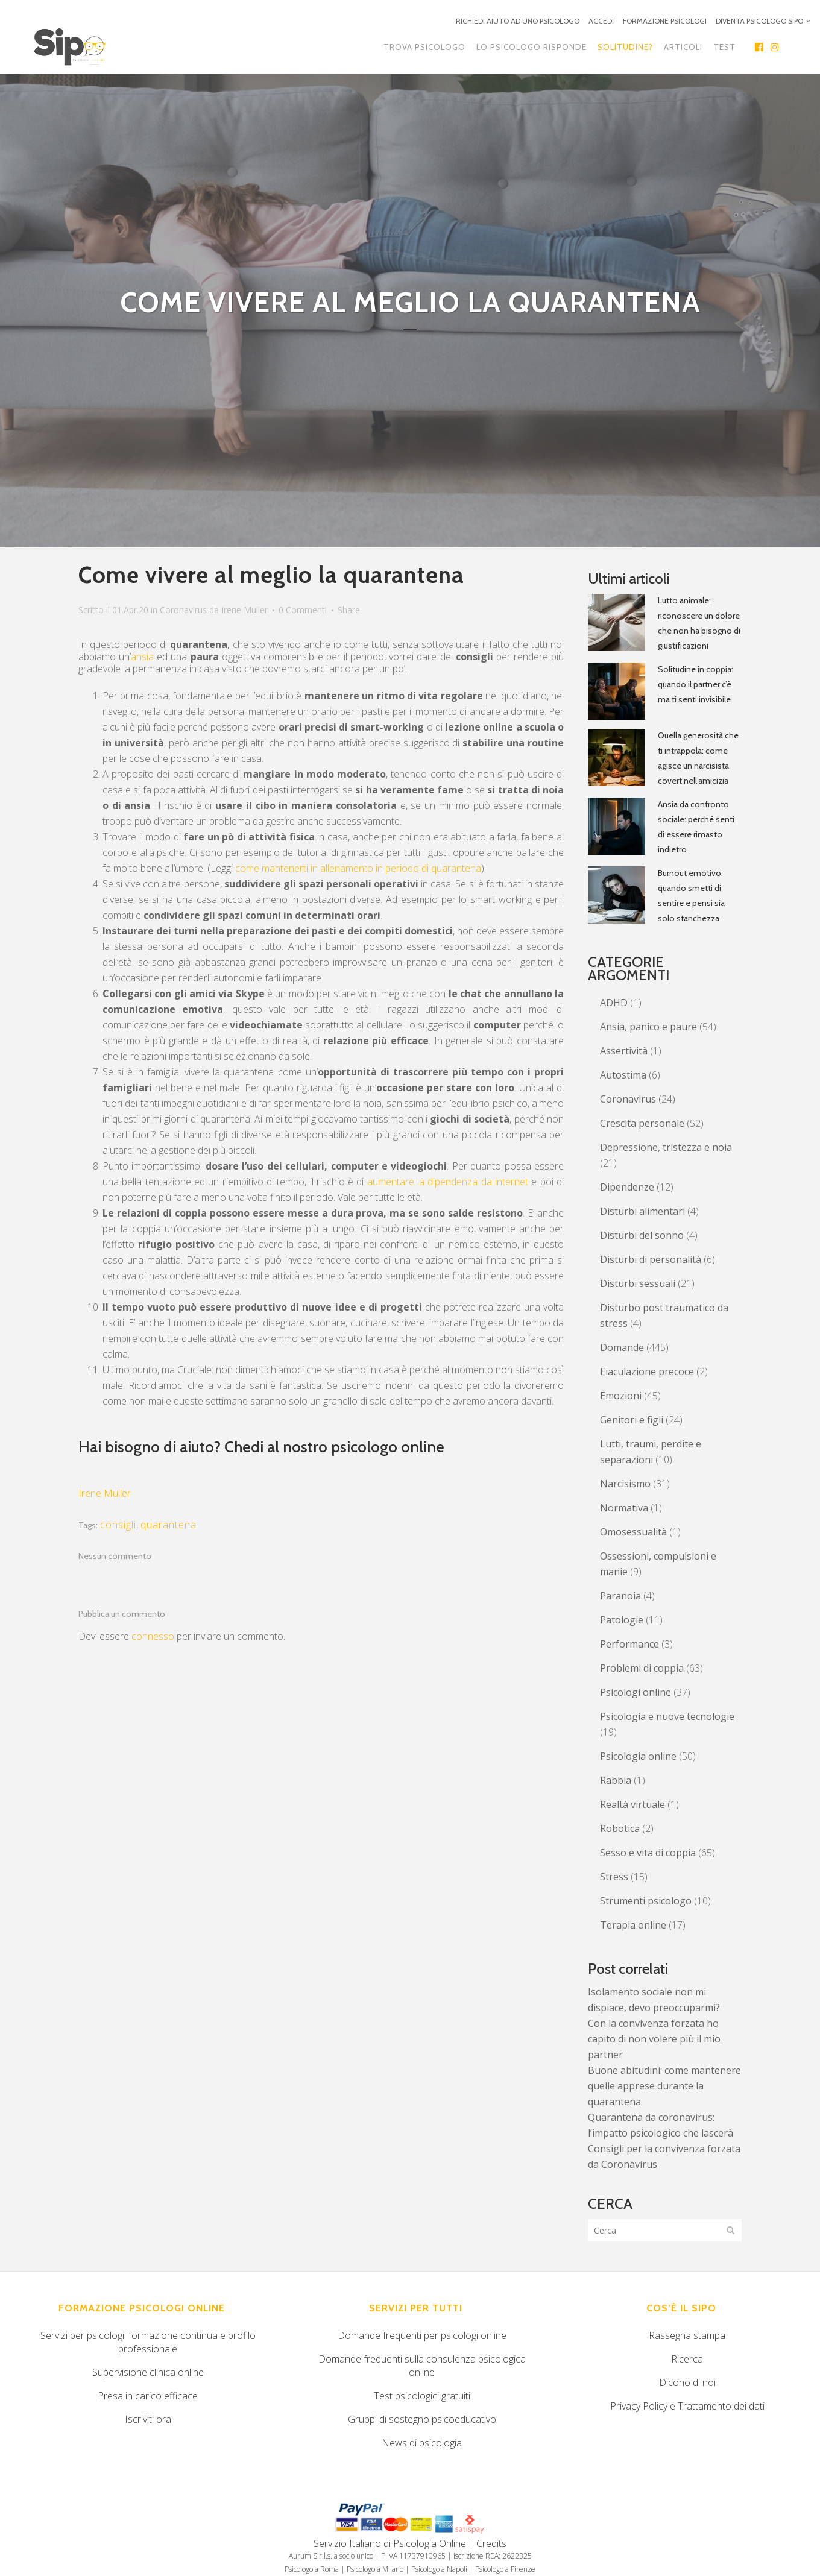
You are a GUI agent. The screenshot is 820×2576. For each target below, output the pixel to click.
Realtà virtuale (632, 1804)
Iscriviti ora (148, 2419)
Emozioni (621, 1395)
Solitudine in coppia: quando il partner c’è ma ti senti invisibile (695, 684)
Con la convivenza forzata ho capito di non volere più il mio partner (654, 2039)
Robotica (620, 1828)
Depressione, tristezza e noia (666, 1147)
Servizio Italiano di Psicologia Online (390, 2543)
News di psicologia (422, 2442)
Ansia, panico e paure (648, 1026)
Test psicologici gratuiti (422, 2395)
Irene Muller (244, 610)
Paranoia (620, 1595)
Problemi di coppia (642, 1668)
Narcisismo (625, 1483)
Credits (491, 2543)
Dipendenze (627, 1187)
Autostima (623, 1075)
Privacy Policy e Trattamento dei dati (687, 2406)
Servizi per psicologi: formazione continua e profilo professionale (148, 2342)
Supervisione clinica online (148, 2372)
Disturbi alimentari (642, 1211)
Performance (629, 1644)
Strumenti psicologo (646, 1900)
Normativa (624, 1507)
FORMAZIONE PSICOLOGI (665, 20)
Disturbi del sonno (642, 1235)
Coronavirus (183, 610)
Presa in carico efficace (148, 2395)
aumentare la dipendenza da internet (447, 1181)
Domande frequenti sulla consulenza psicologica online (422, 2365)
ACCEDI (601, 20)
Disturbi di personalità (650, 1259)
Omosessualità (633, 1531)
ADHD (614, 1002)
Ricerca (687, 2359)
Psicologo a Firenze (505, 2569)
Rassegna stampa (687, 2335)
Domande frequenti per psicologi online (422, 2335)
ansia (142, 656)
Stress (614, 1876)
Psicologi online (635, 1692)
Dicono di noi (687, 2382)
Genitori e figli (631, 1419)
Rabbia (615, 1780)
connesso (152, 1636)
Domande (622, 1347)
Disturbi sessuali (637, 1283)
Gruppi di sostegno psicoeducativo (422, 2419)
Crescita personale (642, 1123)
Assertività (624, 1050)
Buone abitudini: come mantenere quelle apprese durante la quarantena (664, 2086)
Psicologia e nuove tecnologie (667, 1716)
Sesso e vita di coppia (648, 1852)
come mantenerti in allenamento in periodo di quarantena (358, 868)
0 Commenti (303, 610)
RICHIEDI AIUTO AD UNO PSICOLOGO (517, 20)
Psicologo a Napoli (439, 2569)
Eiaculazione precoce (647, 1371)
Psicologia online (638, 1756)
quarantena (168, 1524)
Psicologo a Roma (312, 2569)
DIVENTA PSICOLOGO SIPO (759, 20)
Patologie (621, 1620)
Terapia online (633, 1925)
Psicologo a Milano (375, 2569)
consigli (118, 1524)
